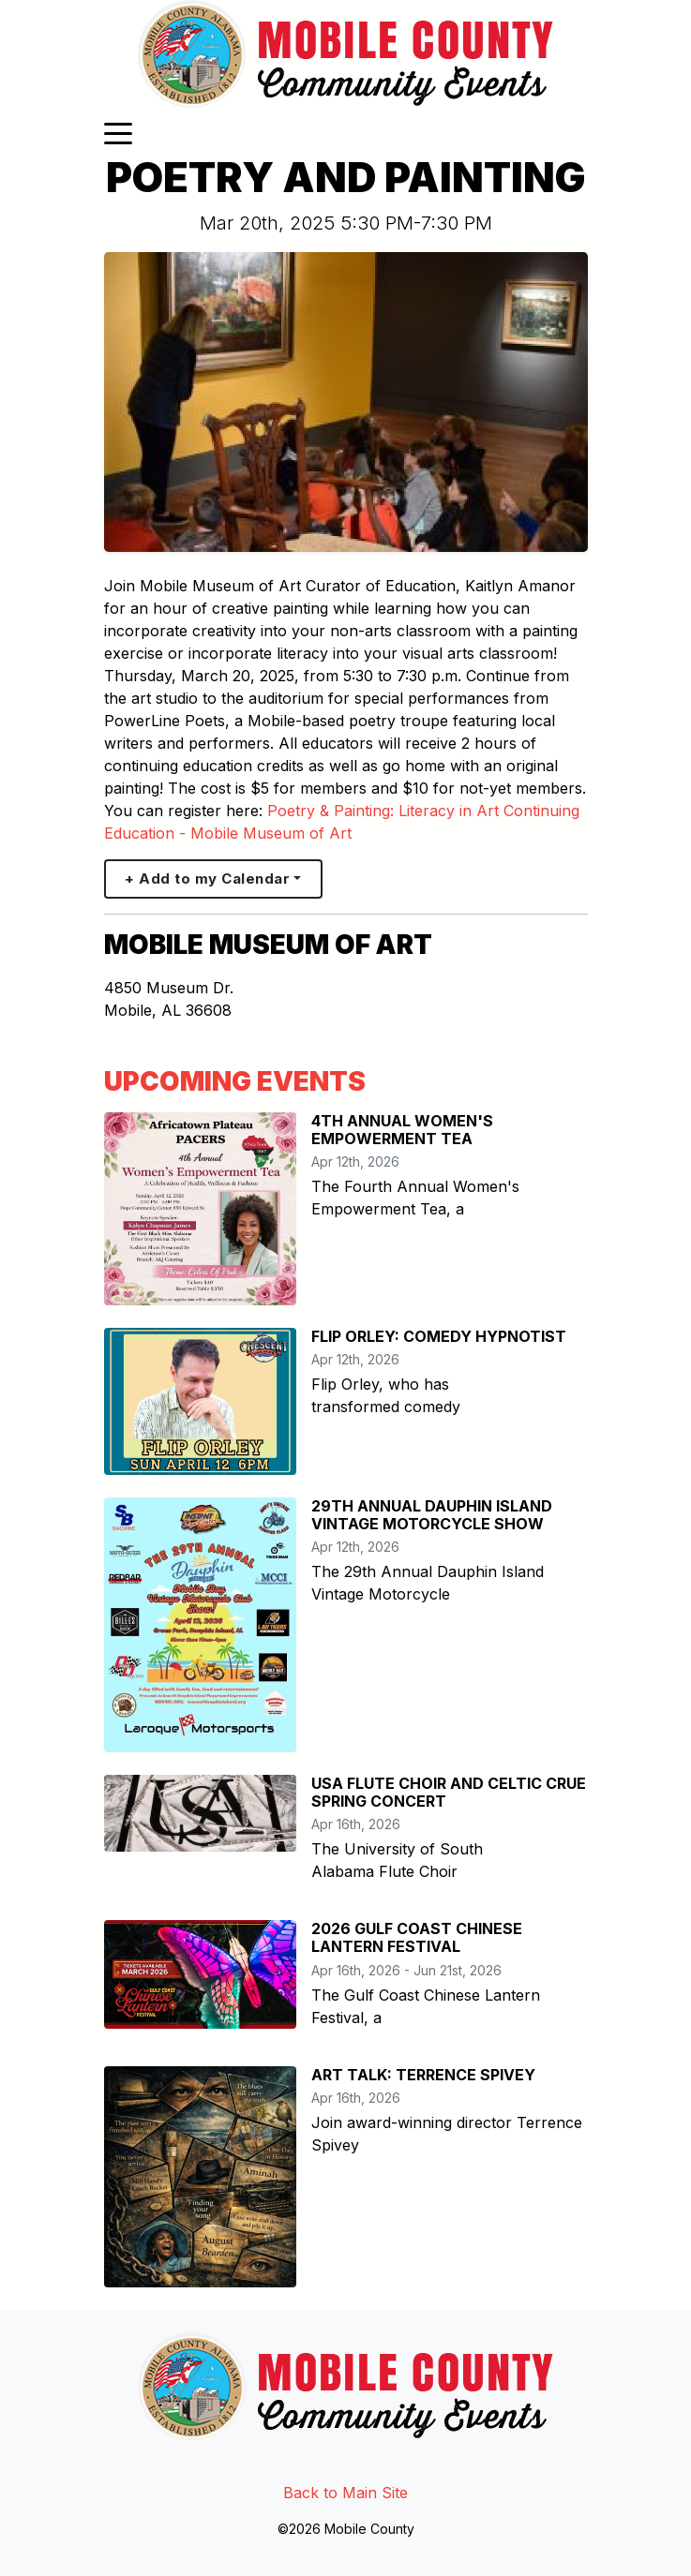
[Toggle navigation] (118, 132)
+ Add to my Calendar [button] (207, 878)
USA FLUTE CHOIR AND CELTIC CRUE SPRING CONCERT (448, 1792)
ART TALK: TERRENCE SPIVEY (423, 2074)
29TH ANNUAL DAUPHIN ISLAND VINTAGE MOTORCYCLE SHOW (431, 1514)
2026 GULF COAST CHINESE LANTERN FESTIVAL (416, 1937)
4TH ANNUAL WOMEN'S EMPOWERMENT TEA (402, 1129)
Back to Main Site (345, 2492)
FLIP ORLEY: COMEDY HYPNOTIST (438, 1336)
